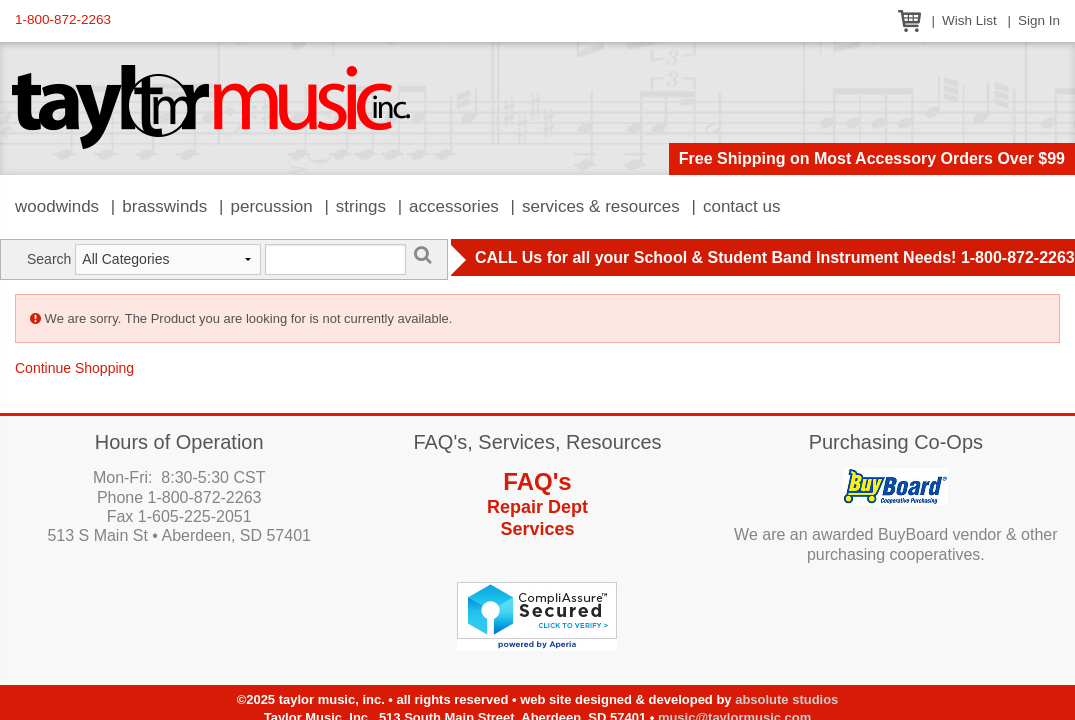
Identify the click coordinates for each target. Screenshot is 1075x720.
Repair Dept (537, 507)
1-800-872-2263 (63, 19)
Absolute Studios (786, 699)
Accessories (454, 206)
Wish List (969, 20)
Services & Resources (601, 206)
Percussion (271, 206)
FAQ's (537, 481)
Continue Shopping (74, 368)
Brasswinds (164, 206)
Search (49, 259)
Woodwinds (57, 206)
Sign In (1039, 20)
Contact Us (742, 206)
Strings (361, 206)
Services (537, 529)
